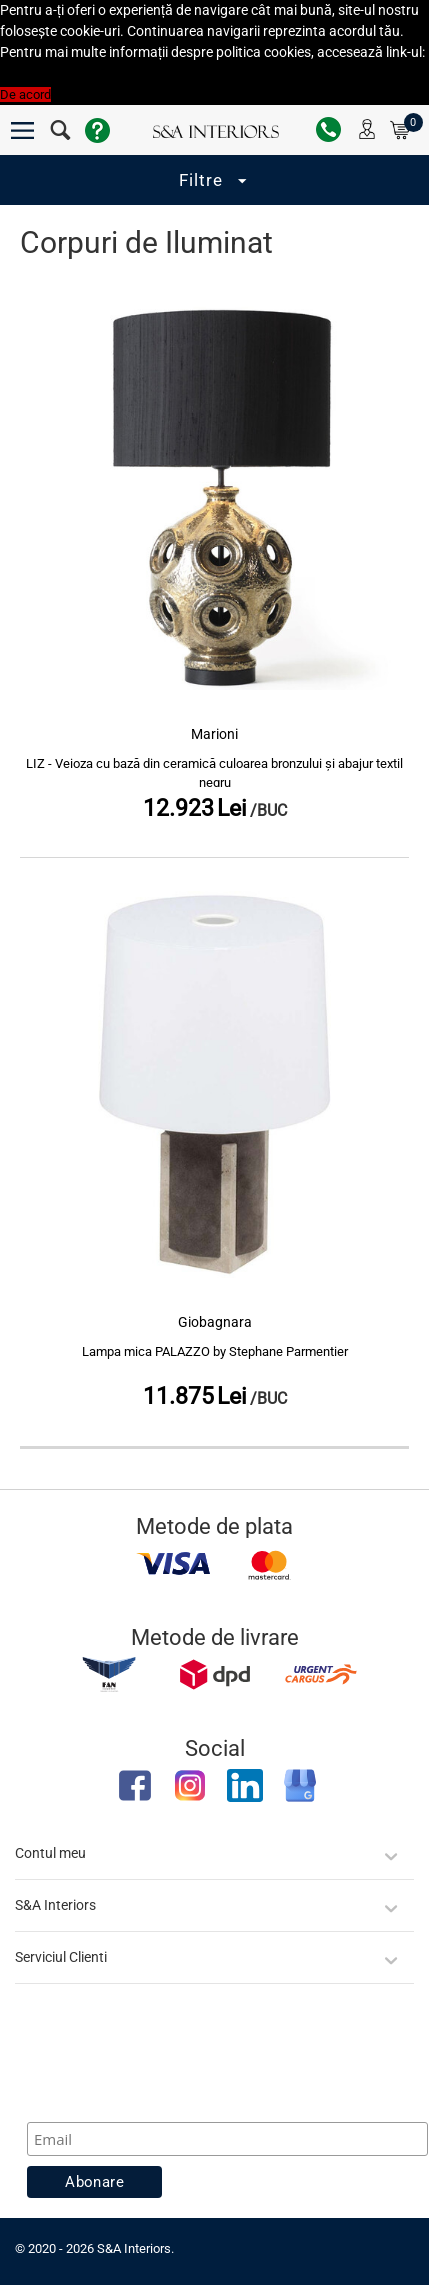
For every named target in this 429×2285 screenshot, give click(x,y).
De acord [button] (25, 94)
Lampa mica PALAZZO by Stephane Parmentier (215, 1351)
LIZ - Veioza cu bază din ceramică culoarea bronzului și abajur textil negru (214, 773)
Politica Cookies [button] (45, 73)
